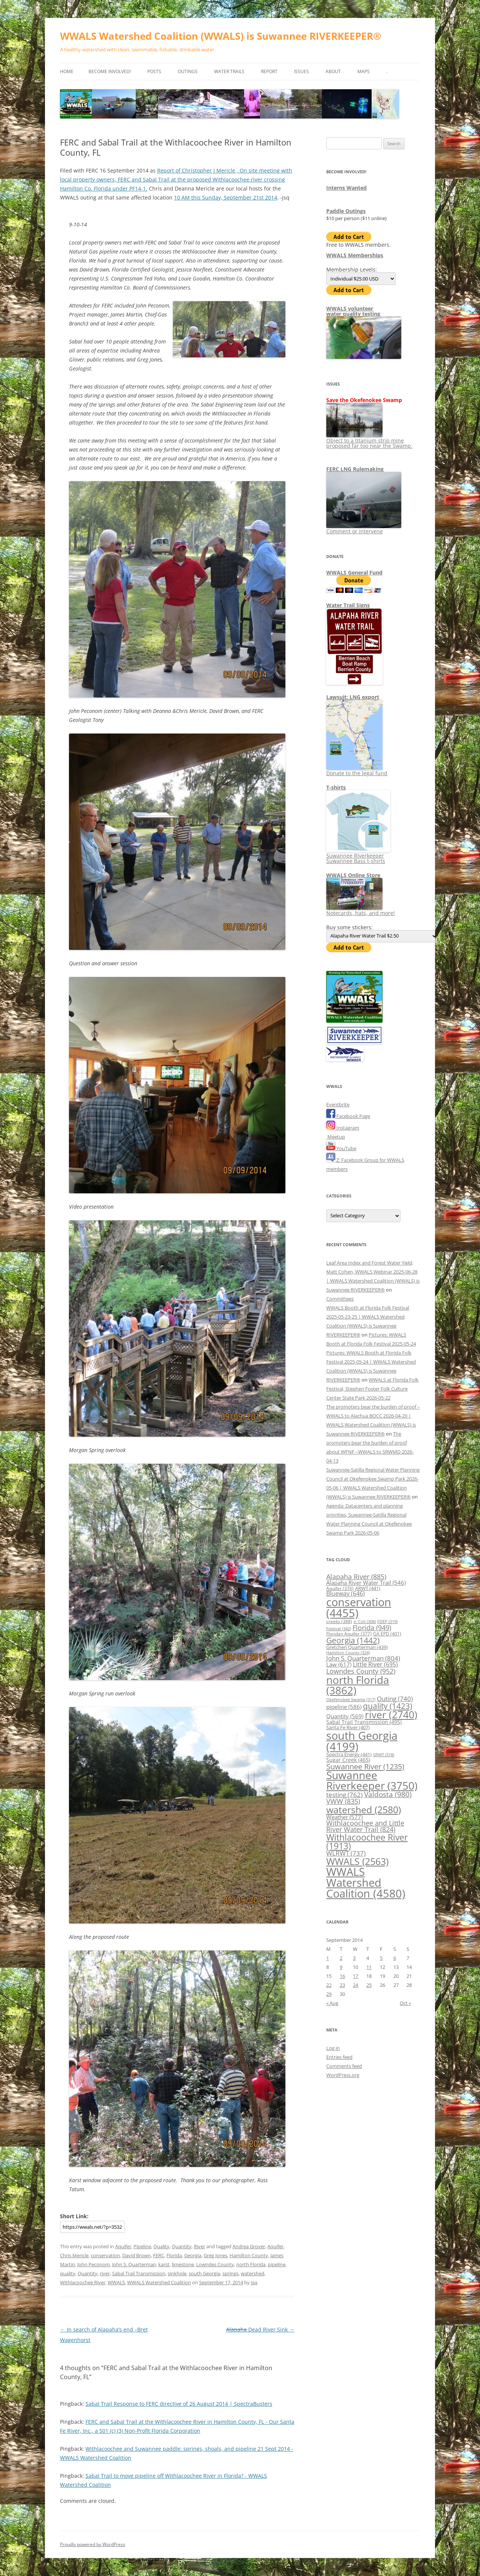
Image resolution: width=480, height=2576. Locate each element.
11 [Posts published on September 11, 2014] (369, 1967)
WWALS (116, 2282)
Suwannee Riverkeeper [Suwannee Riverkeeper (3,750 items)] (371, 1780)
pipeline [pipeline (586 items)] (344, 1706)
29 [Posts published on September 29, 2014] (329, 1994)
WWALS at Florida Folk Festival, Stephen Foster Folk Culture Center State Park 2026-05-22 (372, 1388)
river (105, 2273)
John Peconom (93, 2264)
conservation (105, 2255)
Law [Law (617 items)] (338, 1664)
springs (230, 2273)
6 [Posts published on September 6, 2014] (394, 1958)
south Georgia (204, 2273)
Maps (363, 71)
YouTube (341, 1148)
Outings (188, 71)
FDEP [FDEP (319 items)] (387, 1621)
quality (67, 2273)
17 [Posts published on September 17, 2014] (355, 1976)
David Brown (136, 2255)
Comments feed (344, 2066)
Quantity (182, 2246)
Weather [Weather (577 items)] (344, 1817)
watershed (252, 2273)
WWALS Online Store (353, 875)
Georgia (192, 2255)
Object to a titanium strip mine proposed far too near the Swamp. (369, 440)
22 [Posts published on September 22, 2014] (329, 1985)
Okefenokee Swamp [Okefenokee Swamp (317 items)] (350, 1699)
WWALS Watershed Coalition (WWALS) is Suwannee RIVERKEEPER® (220, 36)
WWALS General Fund (354, 572)
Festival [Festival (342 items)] (338, 1628)
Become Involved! (109, 71)
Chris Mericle (74, 2255)
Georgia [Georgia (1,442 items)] (353, 1640)
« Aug (332, 2003)
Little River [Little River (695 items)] (375, 1664)
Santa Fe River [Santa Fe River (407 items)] (348, 1727)
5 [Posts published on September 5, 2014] (381, 1958)
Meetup (335, 1136)
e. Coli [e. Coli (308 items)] (365, 1621)
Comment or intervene (363, 528)
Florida (174, 2255)
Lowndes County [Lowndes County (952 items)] (360, 1671)
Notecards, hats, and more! (360, 910)
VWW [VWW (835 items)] (343, 1801)
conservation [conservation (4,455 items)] (358, 1607)
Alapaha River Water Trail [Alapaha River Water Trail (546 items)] (366, 1582)
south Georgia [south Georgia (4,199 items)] (362, 1741)
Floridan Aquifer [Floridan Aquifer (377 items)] (349, 1634)
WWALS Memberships (354, 255)
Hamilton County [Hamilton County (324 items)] (348, 1652)
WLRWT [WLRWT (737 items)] (346, 1853)
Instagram (342, 1127)
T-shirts (336, 787)
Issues (301, 71)
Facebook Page (348, 1116)
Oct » (405, 2003)
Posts (154, 71)
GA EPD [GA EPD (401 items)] (387, 1634)
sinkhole (177, 2273)
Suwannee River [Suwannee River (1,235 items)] (365, 1766)
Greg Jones (215, 2255)
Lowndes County (215, 2264)
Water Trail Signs (348, 605)
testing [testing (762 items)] (344, 1794)
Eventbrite (338, 1104)
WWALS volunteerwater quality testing (353, 311)
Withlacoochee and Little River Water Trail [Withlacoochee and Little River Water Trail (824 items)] (365, 1826)
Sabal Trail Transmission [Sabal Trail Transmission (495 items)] (364, 1721)
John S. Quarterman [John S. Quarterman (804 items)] (363, 1657)
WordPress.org (342, 2075)
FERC (158, 2255)
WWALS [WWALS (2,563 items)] (357, 1861)
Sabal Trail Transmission (138, 2273)
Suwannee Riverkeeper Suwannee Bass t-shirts (358, 855)
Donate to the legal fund (356, 770)
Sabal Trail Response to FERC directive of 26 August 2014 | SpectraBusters (179, 2403)
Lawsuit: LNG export (352, 697)
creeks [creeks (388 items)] (339, 1621)
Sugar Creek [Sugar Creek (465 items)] (348, 1760)
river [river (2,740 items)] (391, 1714)
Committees (340, 1298)
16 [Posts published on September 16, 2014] (342, 1976)
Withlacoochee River (82, 2282)
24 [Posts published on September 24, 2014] (355, 1985)
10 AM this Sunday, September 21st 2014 (225, 197)
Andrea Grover (248, 2246)
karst (164, 2264)
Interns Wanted (346, 187)
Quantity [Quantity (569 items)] (344, 1716)
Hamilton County (249, 2255)
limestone (183, 2264)
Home (67, 71)
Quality (161, 2246)
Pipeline (142, 2246)
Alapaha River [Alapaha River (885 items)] (356, 1576)
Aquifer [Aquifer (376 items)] (340, 1588)
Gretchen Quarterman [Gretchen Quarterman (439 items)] (357, 1647)
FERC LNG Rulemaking (355, 469)
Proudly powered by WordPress (92, 2544)
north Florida (251, 2264)
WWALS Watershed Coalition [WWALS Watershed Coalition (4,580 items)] (365, 1882)
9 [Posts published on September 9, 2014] (341, 1967)
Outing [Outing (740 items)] (395, 1698)
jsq (254, 2282)
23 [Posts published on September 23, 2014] (342, 1985)
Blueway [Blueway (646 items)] (345, 1593)
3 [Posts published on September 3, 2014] (354, 1958)
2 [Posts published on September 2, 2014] (341, 1958)
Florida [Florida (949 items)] (371, 1627)
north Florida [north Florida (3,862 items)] (357, 1685)
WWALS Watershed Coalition (159, 2282)
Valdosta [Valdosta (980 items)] (388, 1794)
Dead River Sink (260, 2329)
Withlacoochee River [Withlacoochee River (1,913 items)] (367, 1841)
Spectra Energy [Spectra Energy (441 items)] (349, 1754)
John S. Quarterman (134, 2264)
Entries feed (339, 2057)
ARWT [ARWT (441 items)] (367, 1588)
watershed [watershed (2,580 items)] (363, 1809)
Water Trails (229, 71)
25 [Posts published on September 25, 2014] (369, 1985)
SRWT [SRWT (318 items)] (383, 1754)
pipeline (276, 2264)
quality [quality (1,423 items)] (387, 1705)
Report (269, 71)
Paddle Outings (346, 211)
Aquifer (123, 2246)
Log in (333, 2048)
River (199, 2246)
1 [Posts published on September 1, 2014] (327, 1958)
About (333, 71)
